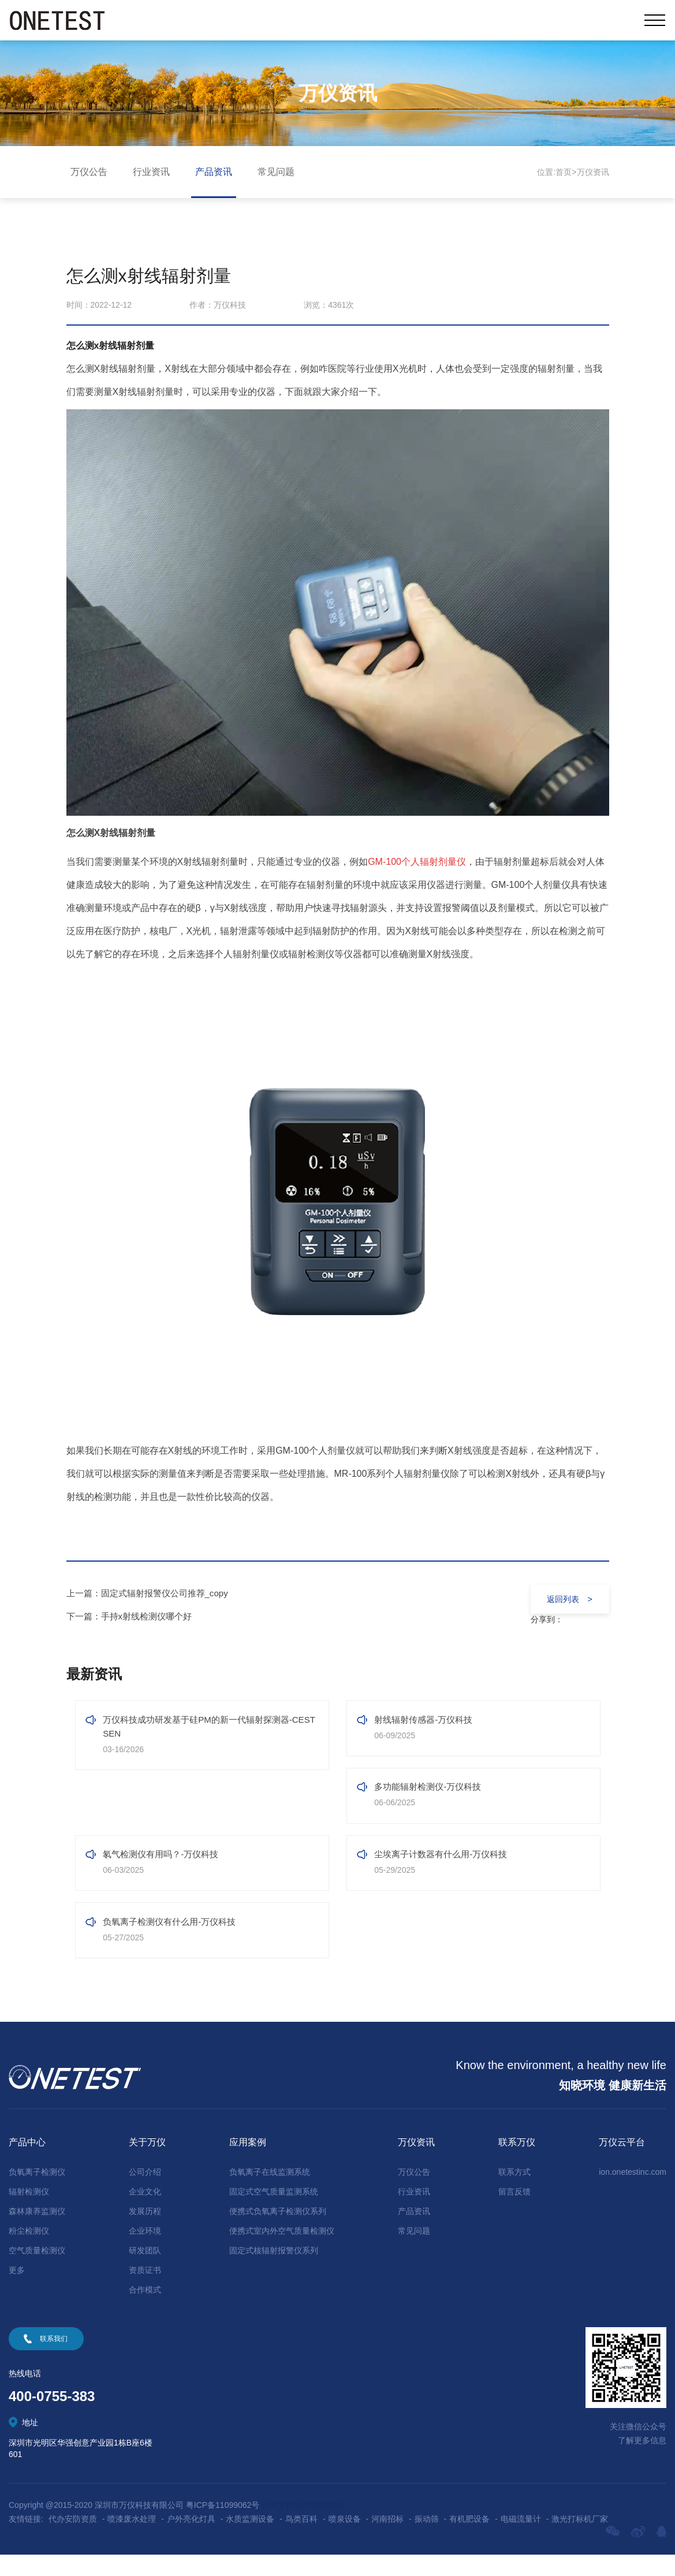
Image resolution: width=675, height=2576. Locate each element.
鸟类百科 (301, 2540)
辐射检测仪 (29, 2212)
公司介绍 (145, 2193)
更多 (17, 2291)
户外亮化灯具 (191, 2540)
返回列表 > (565, 1599)
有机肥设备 (469, 2540)
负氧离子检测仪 (37, 2193)
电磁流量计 (521, 2540)
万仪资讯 (593, 172)
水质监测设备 (250, 2540)
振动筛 (427, 2540)
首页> (565, 172)
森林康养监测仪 (37, 2232)
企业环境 (145, 2252)
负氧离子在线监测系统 (269, 2193)
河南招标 (387, 2540)
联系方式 (514, 2193)
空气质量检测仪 (37, 2271)
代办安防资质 (73, 2540)
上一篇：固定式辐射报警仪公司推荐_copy (152, 1593)
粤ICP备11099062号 (223, 2526)
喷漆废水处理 (131, 2540)
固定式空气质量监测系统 (273, 2212)
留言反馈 (514, 2212)
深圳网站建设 (320, 2526)
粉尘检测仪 (29, 2252)
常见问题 (276, 172)
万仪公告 (88, 172)
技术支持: (279, 2526)
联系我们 (54, 2360)
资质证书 (145, 2291)
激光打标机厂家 (579, 2540)
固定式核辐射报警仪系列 (273, 2271)
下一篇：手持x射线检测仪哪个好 (133, 1616)
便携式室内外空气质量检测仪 (281, 2252)
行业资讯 (151, 172)
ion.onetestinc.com (632, 2193)
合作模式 (145, 2311)
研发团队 (145, 2271)
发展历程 (145, 2232)
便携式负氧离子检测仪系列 (277, 2232)
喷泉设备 (345, 2540)
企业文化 (145, 2212)
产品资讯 (213, 172)
